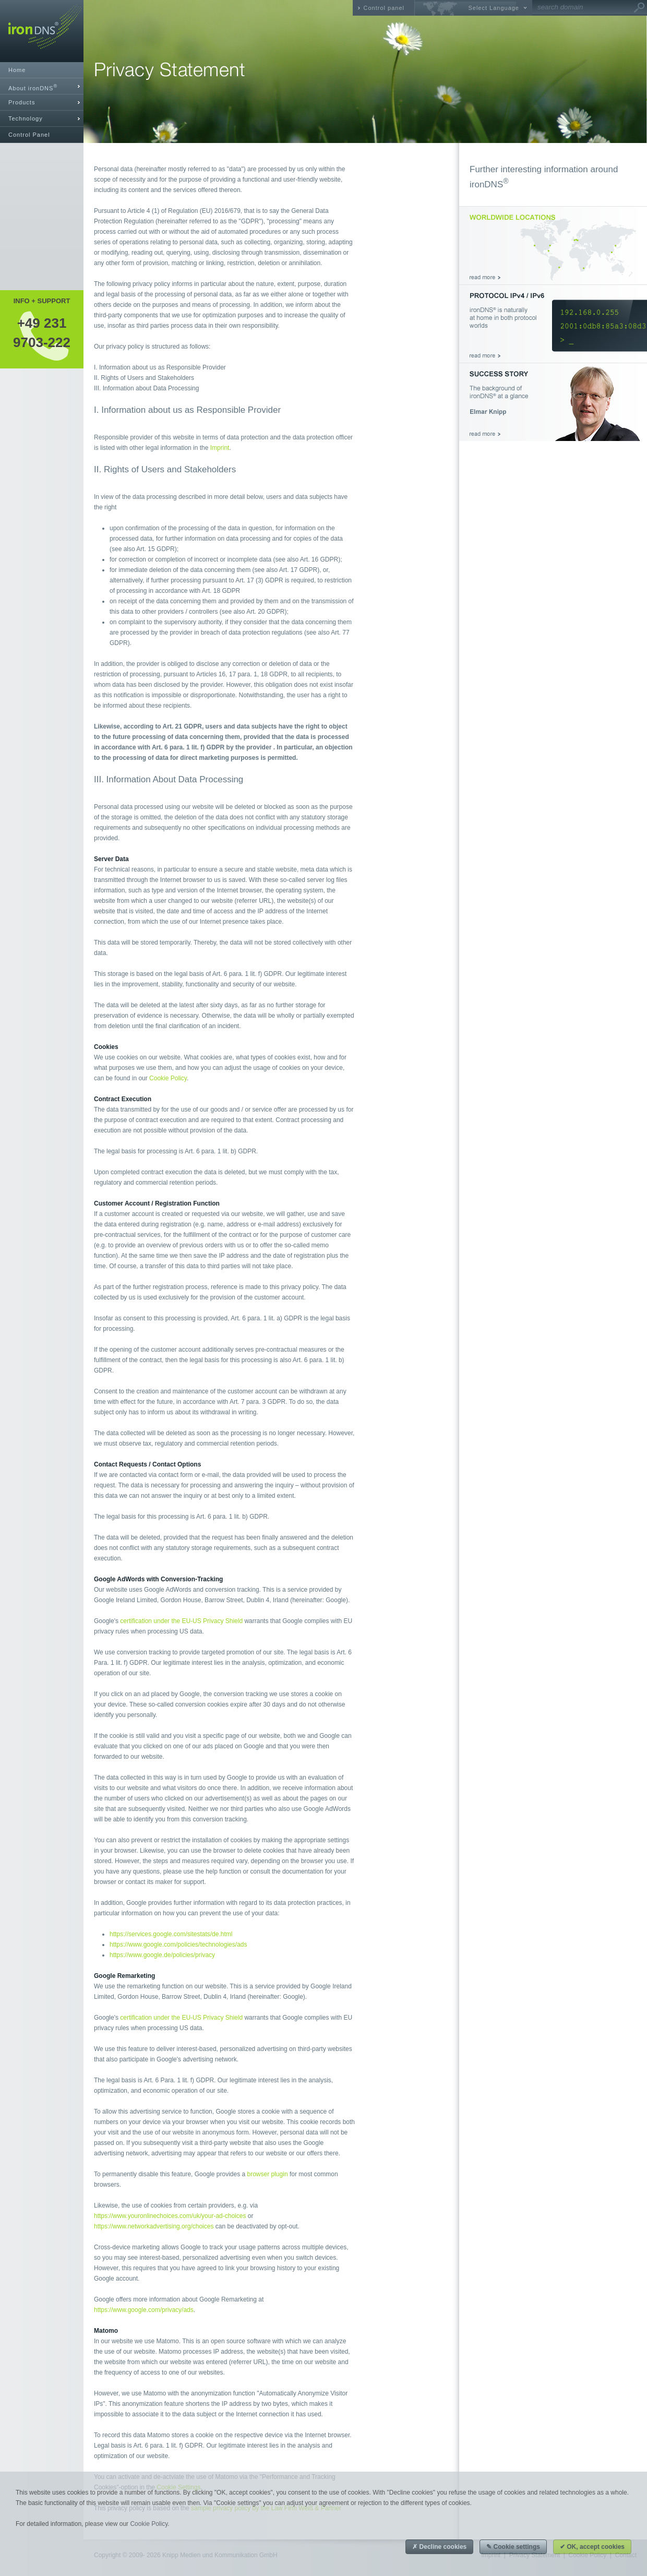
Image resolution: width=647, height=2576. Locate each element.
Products (21, 102)
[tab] (41, 86)
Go (639, 8)
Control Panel (29, 135)
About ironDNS (32, 87)
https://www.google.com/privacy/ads (144, 2309)
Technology (25, 118)
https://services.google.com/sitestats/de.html (171, 1934)
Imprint (220, 447)
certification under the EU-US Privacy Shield (181, 1621)
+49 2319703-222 (41, 332)
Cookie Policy (168, 1078)
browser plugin (267, 2174)
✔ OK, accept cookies (592, 2546)
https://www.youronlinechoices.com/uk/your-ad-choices (170, 2216)
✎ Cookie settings (513, 2546)
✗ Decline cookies (439, 2546)
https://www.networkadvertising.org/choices (153, 2226)
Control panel (384, 8)
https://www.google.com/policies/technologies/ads (178, 1944)
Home (17, 70)
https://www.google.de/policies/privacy (162, 1955)
